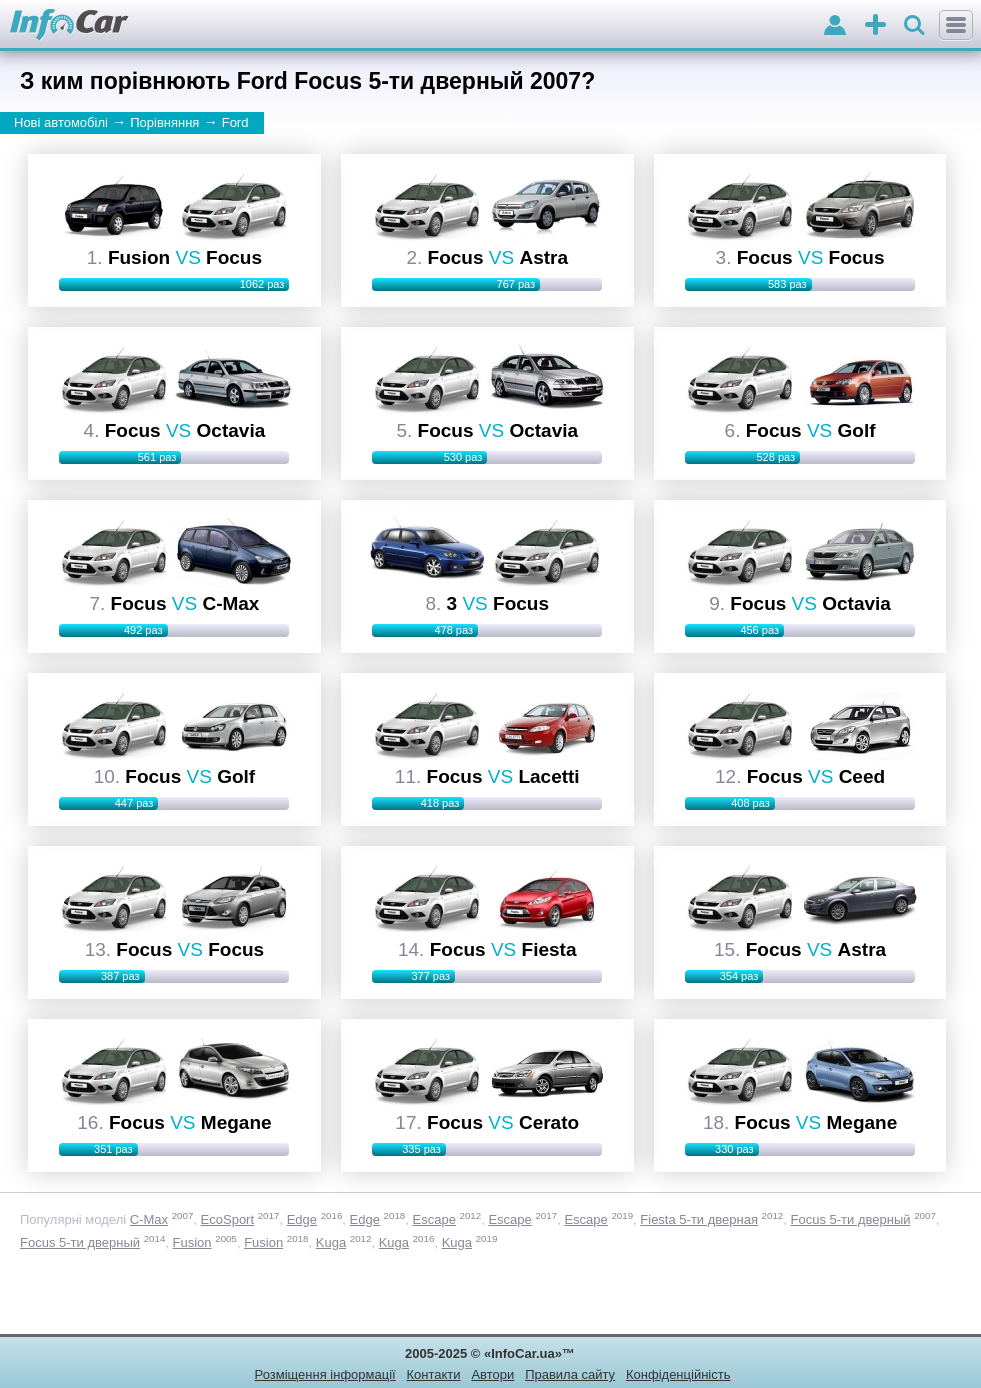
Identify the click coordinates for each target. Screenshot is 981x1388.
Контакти (434, 1374)
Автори (492, 1374)
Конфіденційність (678, 1374)
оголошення (875, 26)
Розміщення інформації (325, 1374)
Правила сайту (570, 1374)
